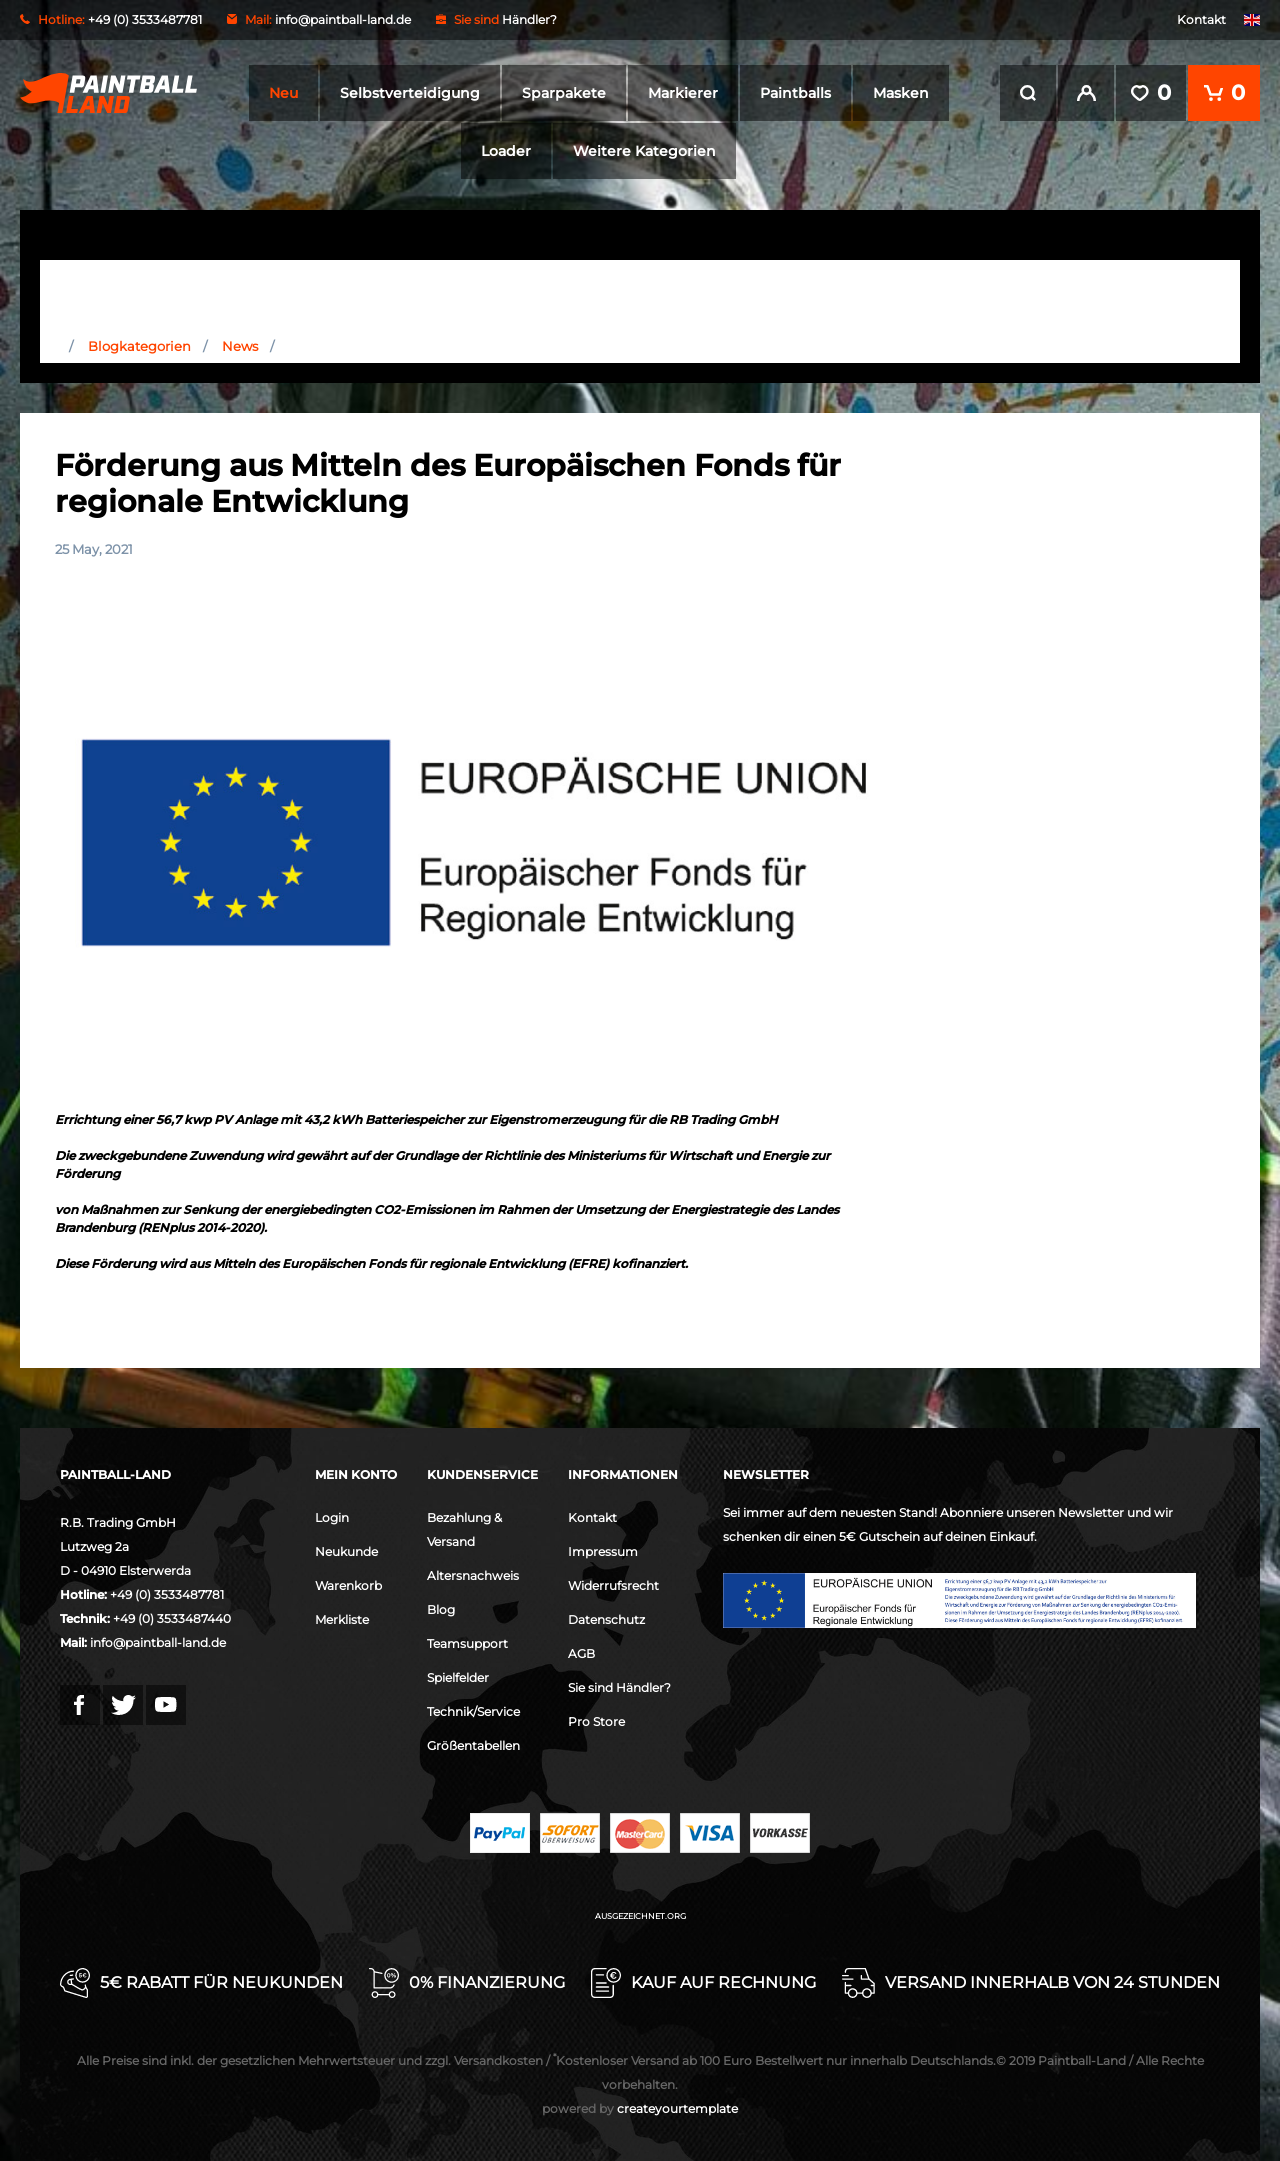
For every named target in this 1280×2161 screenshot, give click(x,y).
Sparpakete (564, 93)
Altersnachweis (473, 1575)
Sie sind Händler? (619, 1687)
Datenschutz (606, 1619)
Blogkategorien (139, 346)
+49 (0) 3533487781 (167, 1594)
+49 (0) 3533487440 (172, 1618)
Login (332, 1517)
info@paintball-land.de (343, 19)
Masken (901, 93)
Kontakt (1201, 19)
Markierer (683, 93)
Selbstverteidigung (410, 93)
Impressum (603, 1551)
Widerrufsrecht (613, 1585)
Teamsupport (467, 1643)
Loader (506, 151)
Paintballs (795, 93)
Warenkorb (348, 1585)
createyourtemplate (640, 2108)
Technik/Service (473, 1711)
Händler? (529, 19)
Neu (283, 93)
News (240, 346)
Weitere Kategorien (644, 151)
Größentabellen (473, 1745)
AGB (581, 1653)
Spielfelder (458, 1677)
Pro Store (596, 1721)
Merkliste (342, 1619)
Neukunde (346, 1551)
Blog (441, 1609)
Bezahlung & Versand (464, 1529)
